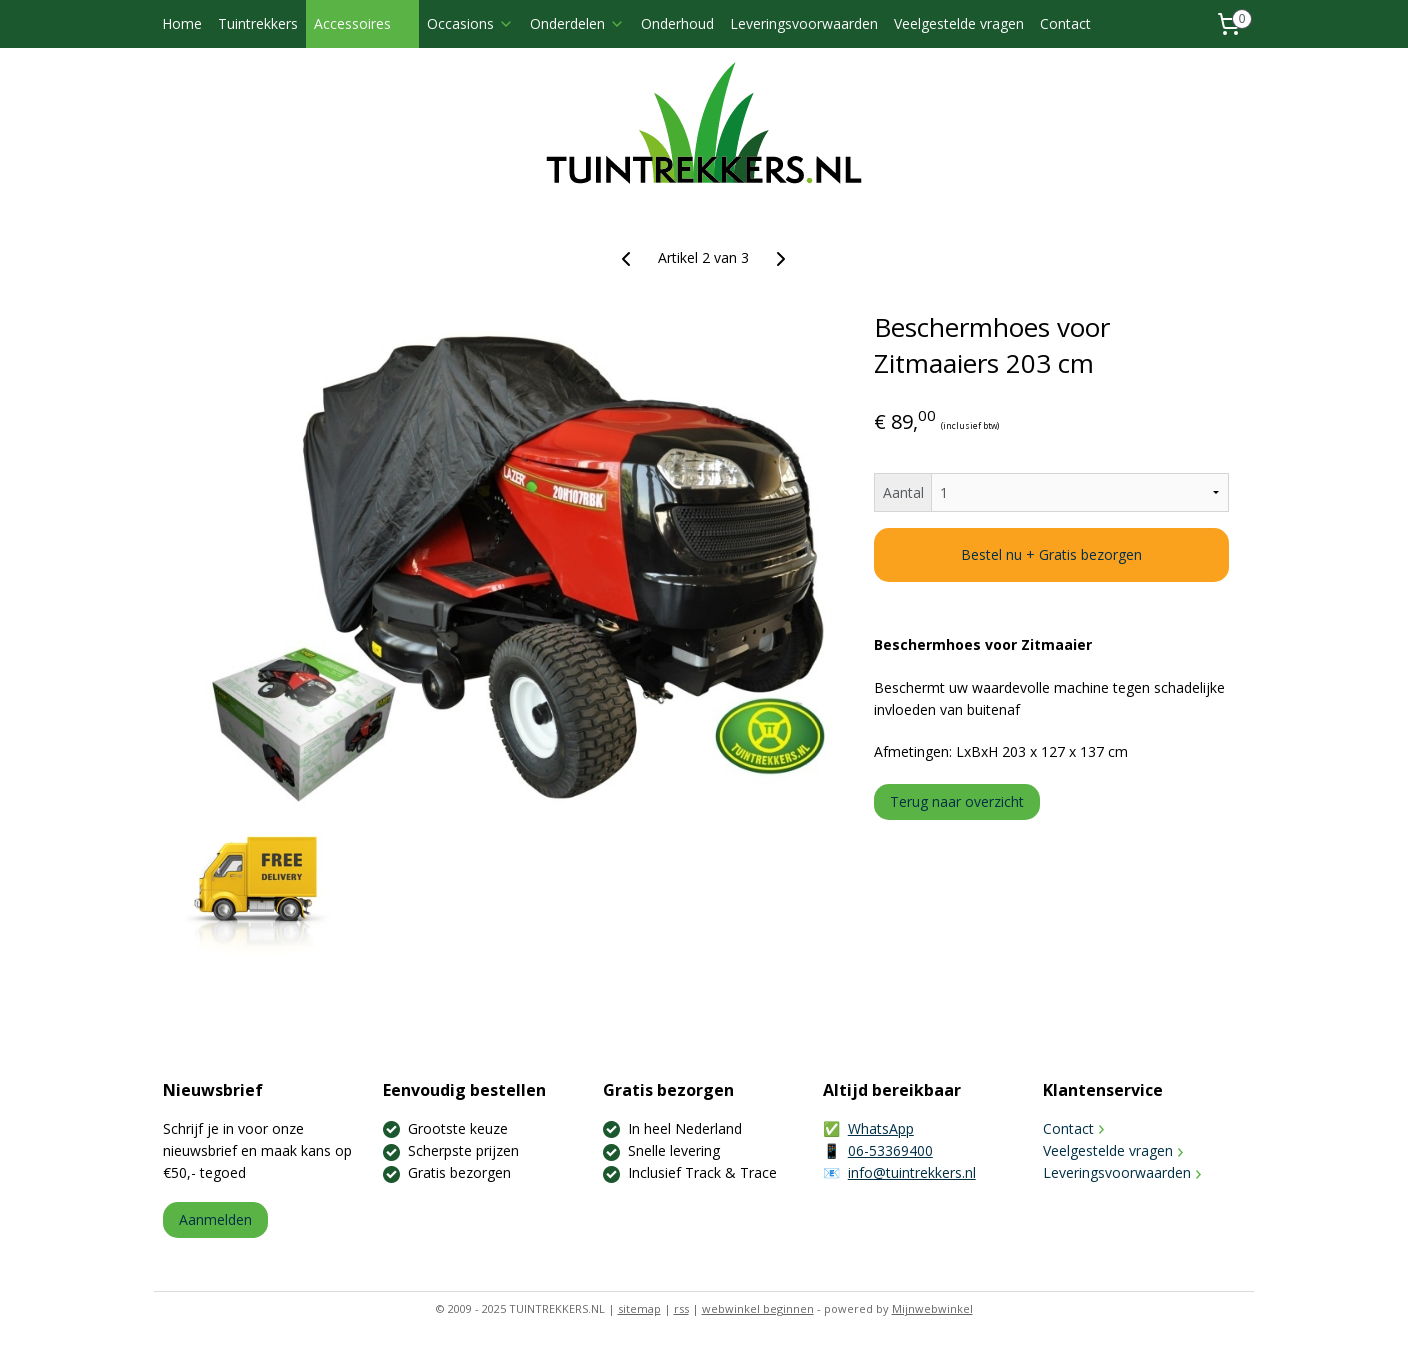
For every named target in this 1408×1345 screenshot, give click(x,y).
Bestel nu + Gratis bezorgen (1051, 554)
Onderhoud (677, 23)
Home (182, 23)
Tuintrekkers (258, 23)
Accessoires (362, 23)
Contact (1065, 23)
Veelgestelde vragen (959, 23)
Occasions (470, 23)
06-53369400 (890, 1150)
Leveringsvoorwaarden (804, 23)
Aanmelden (215, 1219)
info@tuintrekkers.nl (912, 1172)
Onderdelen (577, 23)
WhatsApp (881, 1128)
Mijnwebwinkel (932, 1308)
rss (681, 1308)
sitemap (639, 1308)
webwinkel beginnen (758, 1308)
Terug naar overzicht (957, 801)
